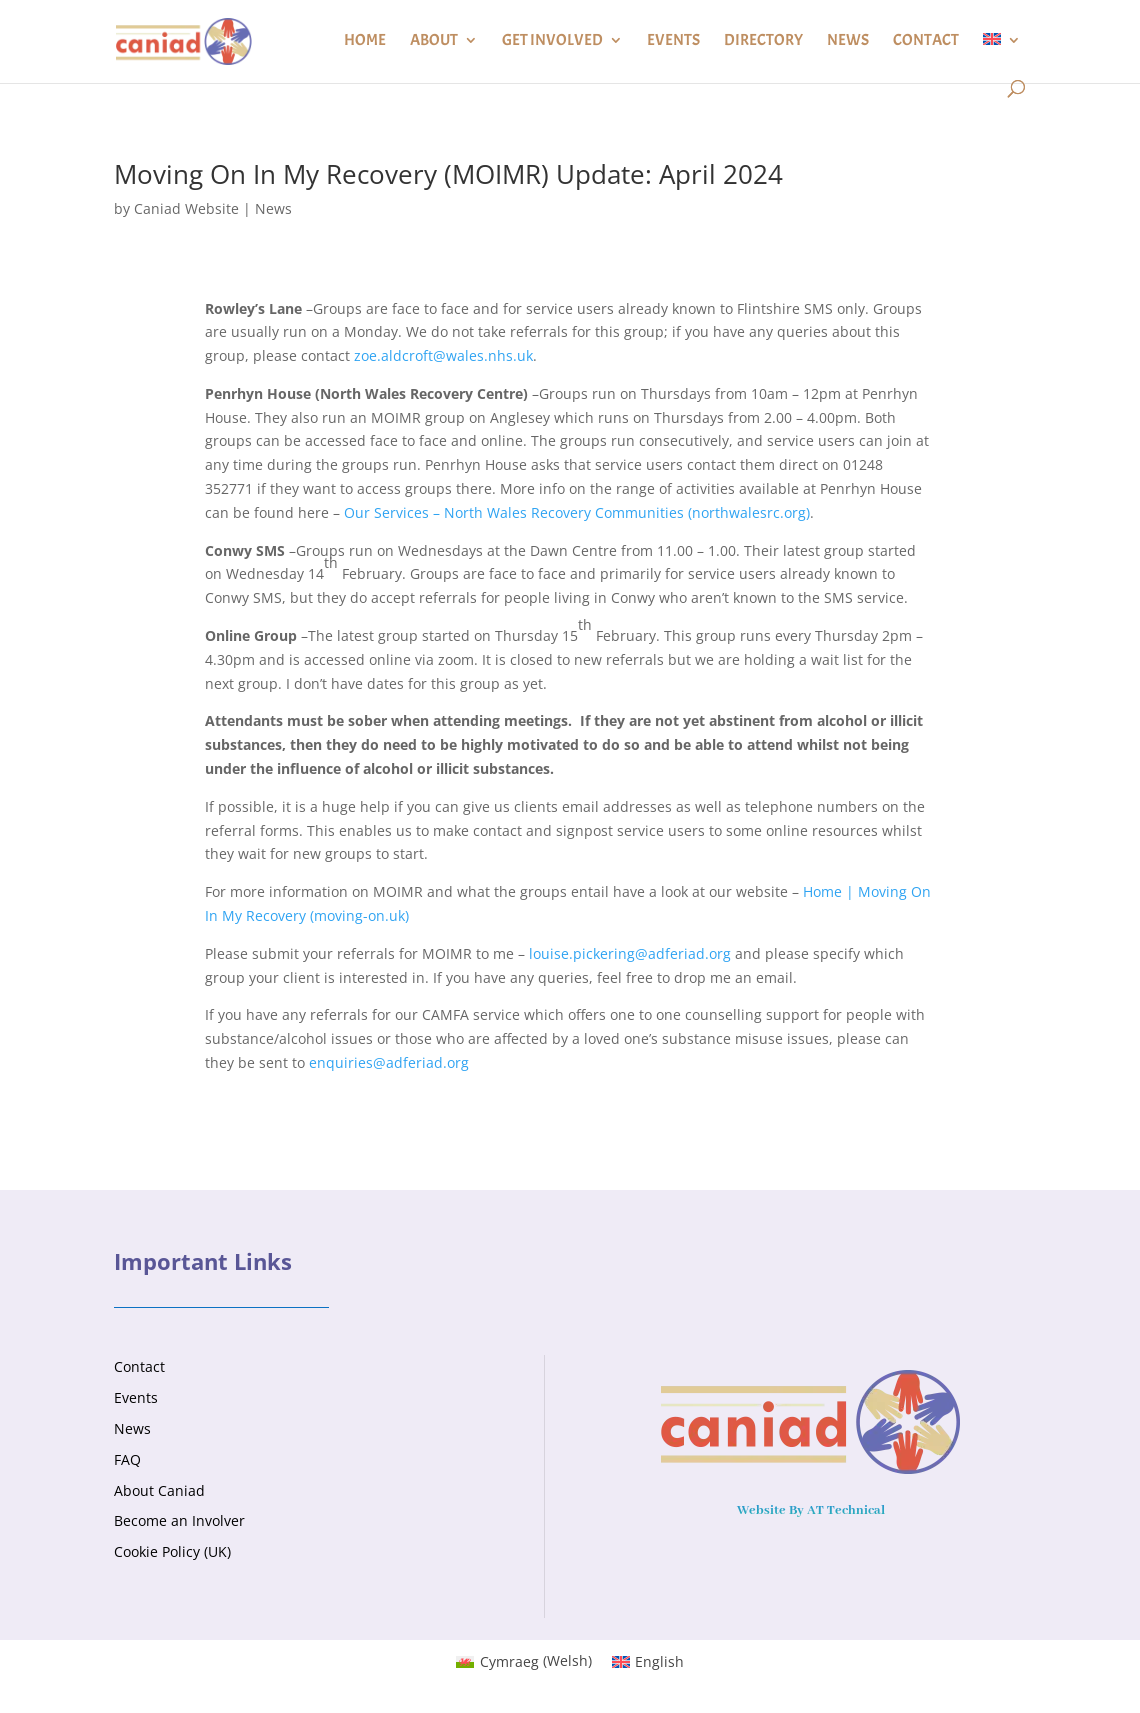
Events (673, 41)
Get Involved (552, 41)
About (434, 41)
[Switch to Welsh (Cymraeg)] (524, 1661)
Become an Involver (179, 1520)
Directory (763, 41)
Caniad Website (186, 208)
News (848, 41)
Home (365, 41)
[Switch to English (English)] (648, 1661)
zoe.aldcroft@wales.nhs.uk (443, 355)
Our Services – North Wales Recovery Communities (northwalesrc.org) (577, 512)
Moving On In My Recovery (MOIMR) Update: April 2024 (448, 174)
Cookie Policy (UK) (172, 1551)
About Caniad (159, 1490)
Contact (926, 41)
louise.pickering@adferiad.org (630, 953)
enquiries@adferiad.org (389, 1062)
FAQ (127, 1459)
